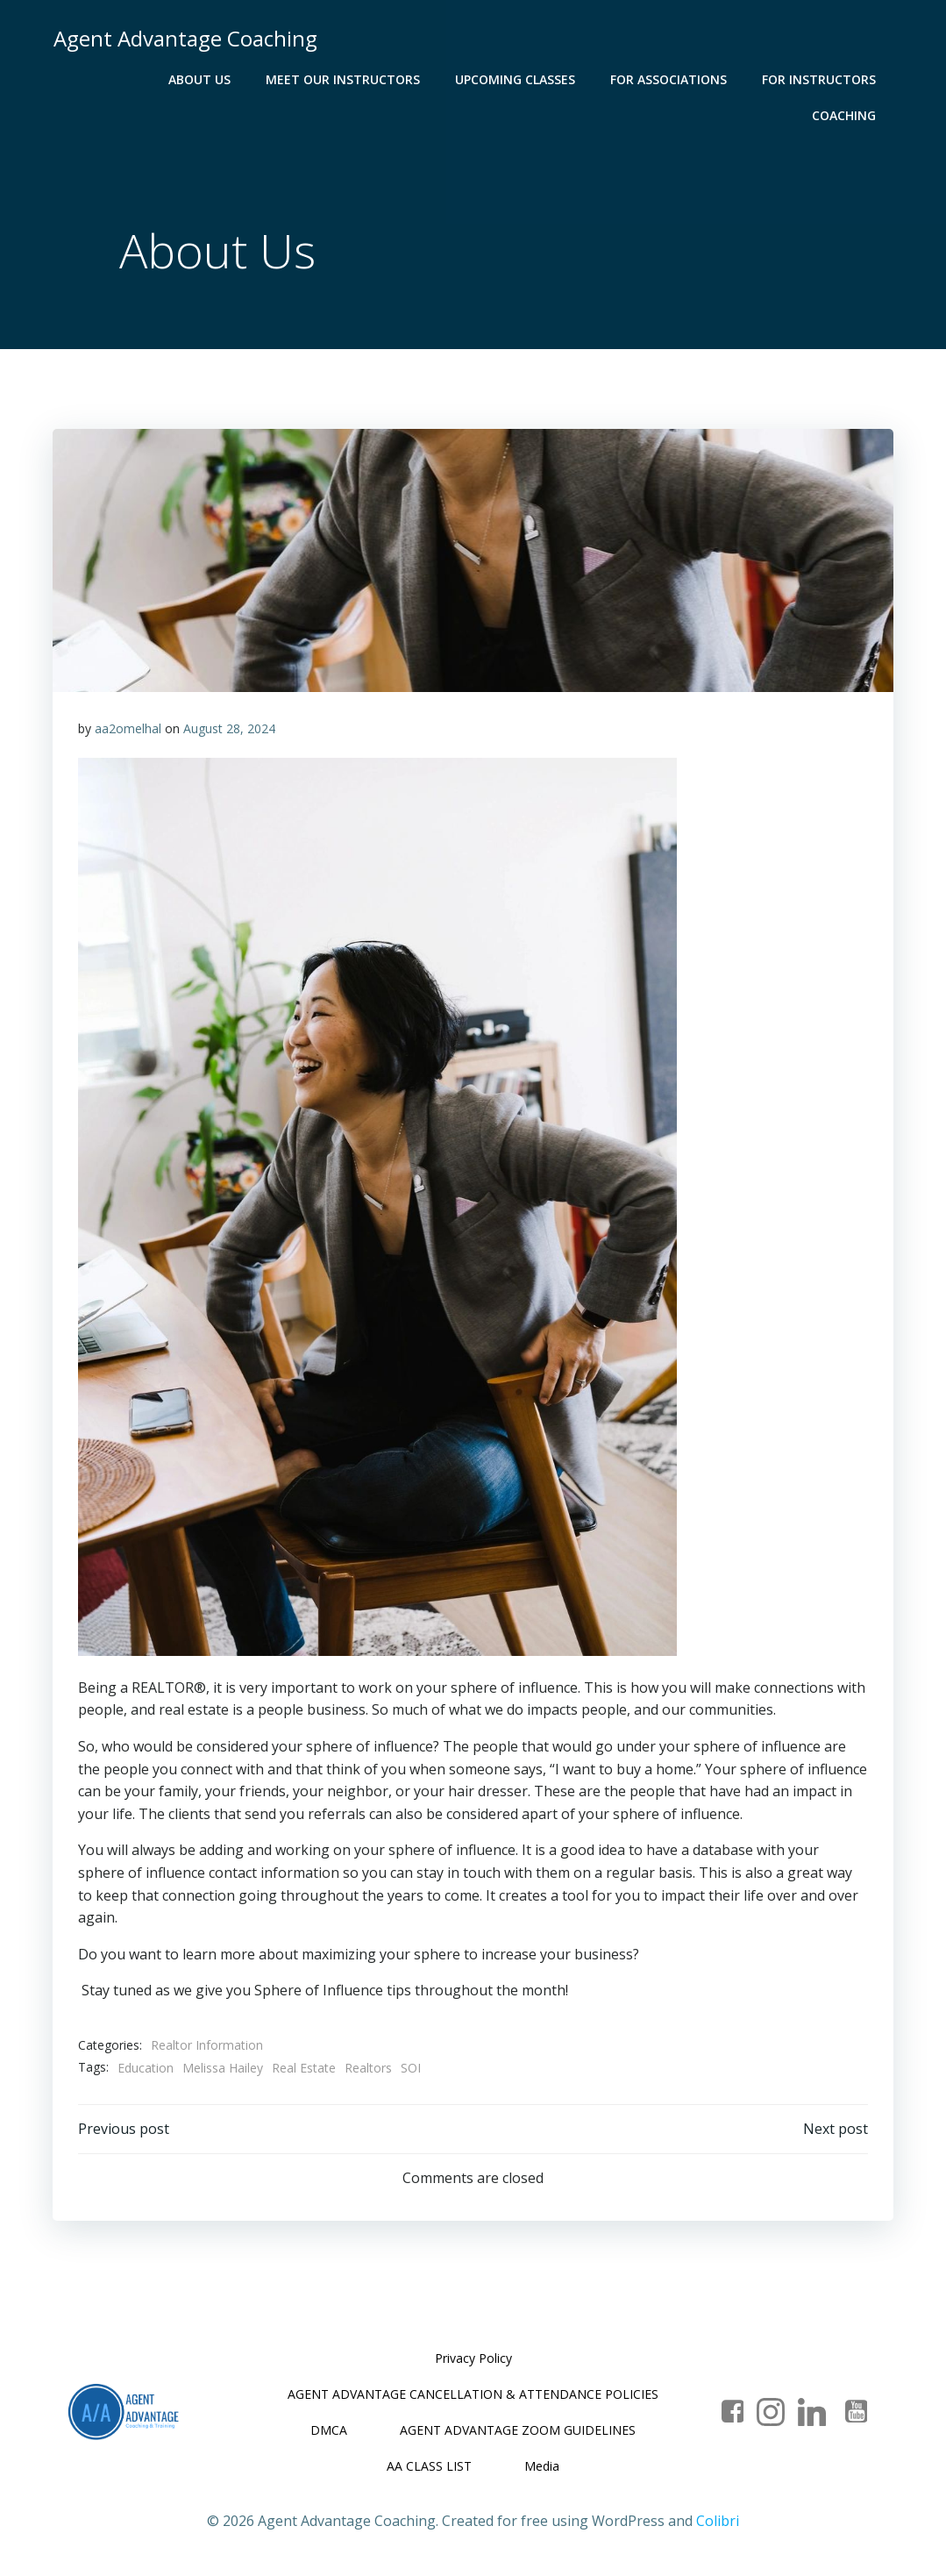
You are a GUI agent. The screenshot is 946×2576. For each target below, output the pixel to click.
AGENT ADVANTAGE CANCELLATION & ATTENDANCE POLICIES (473, 2396)
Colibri (717, 2524)
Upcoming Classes (417, 79)
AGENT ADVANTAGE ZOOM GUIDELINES (518, 2432)
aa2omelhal (129, 730)
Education (146, 2068)
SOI (412, 2068)
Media (541, 2468)
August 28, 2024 (230, 730)
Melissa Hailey (223, 2068)
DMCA (328, 2432)
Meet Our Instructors (244, 79)
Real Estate (305, 2068)
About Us (101, 79)
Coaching (845, 79)
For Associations (570, 79)
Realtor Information (208, 2046)
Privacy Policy (473, 2360)
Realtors (369, 2068)
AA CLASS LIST (429, 2468)
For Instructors (721, 79)
